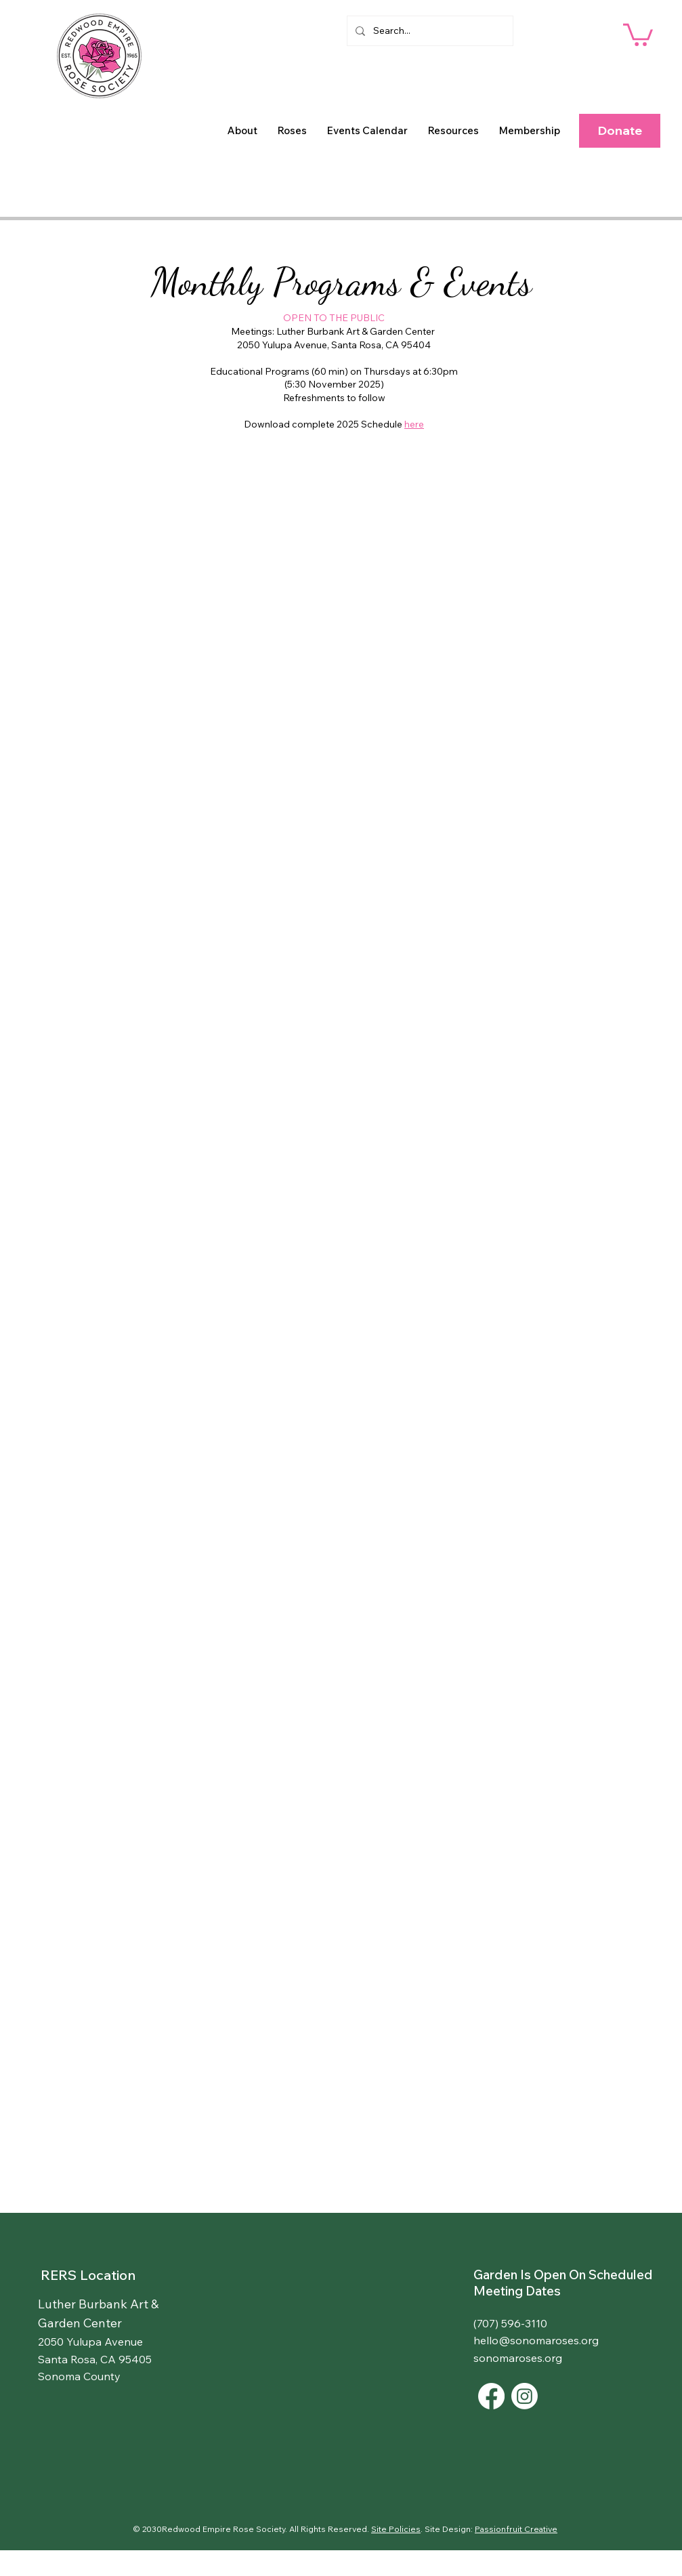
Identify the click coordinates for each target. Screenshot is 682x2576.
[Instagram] (524, 2396)
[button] (242, 130)
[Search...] (428, 30)
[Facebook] (491, 2396)
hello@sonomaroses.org (536, 2340)
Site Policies (396, 2529)
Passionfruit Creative (516, 2529)
